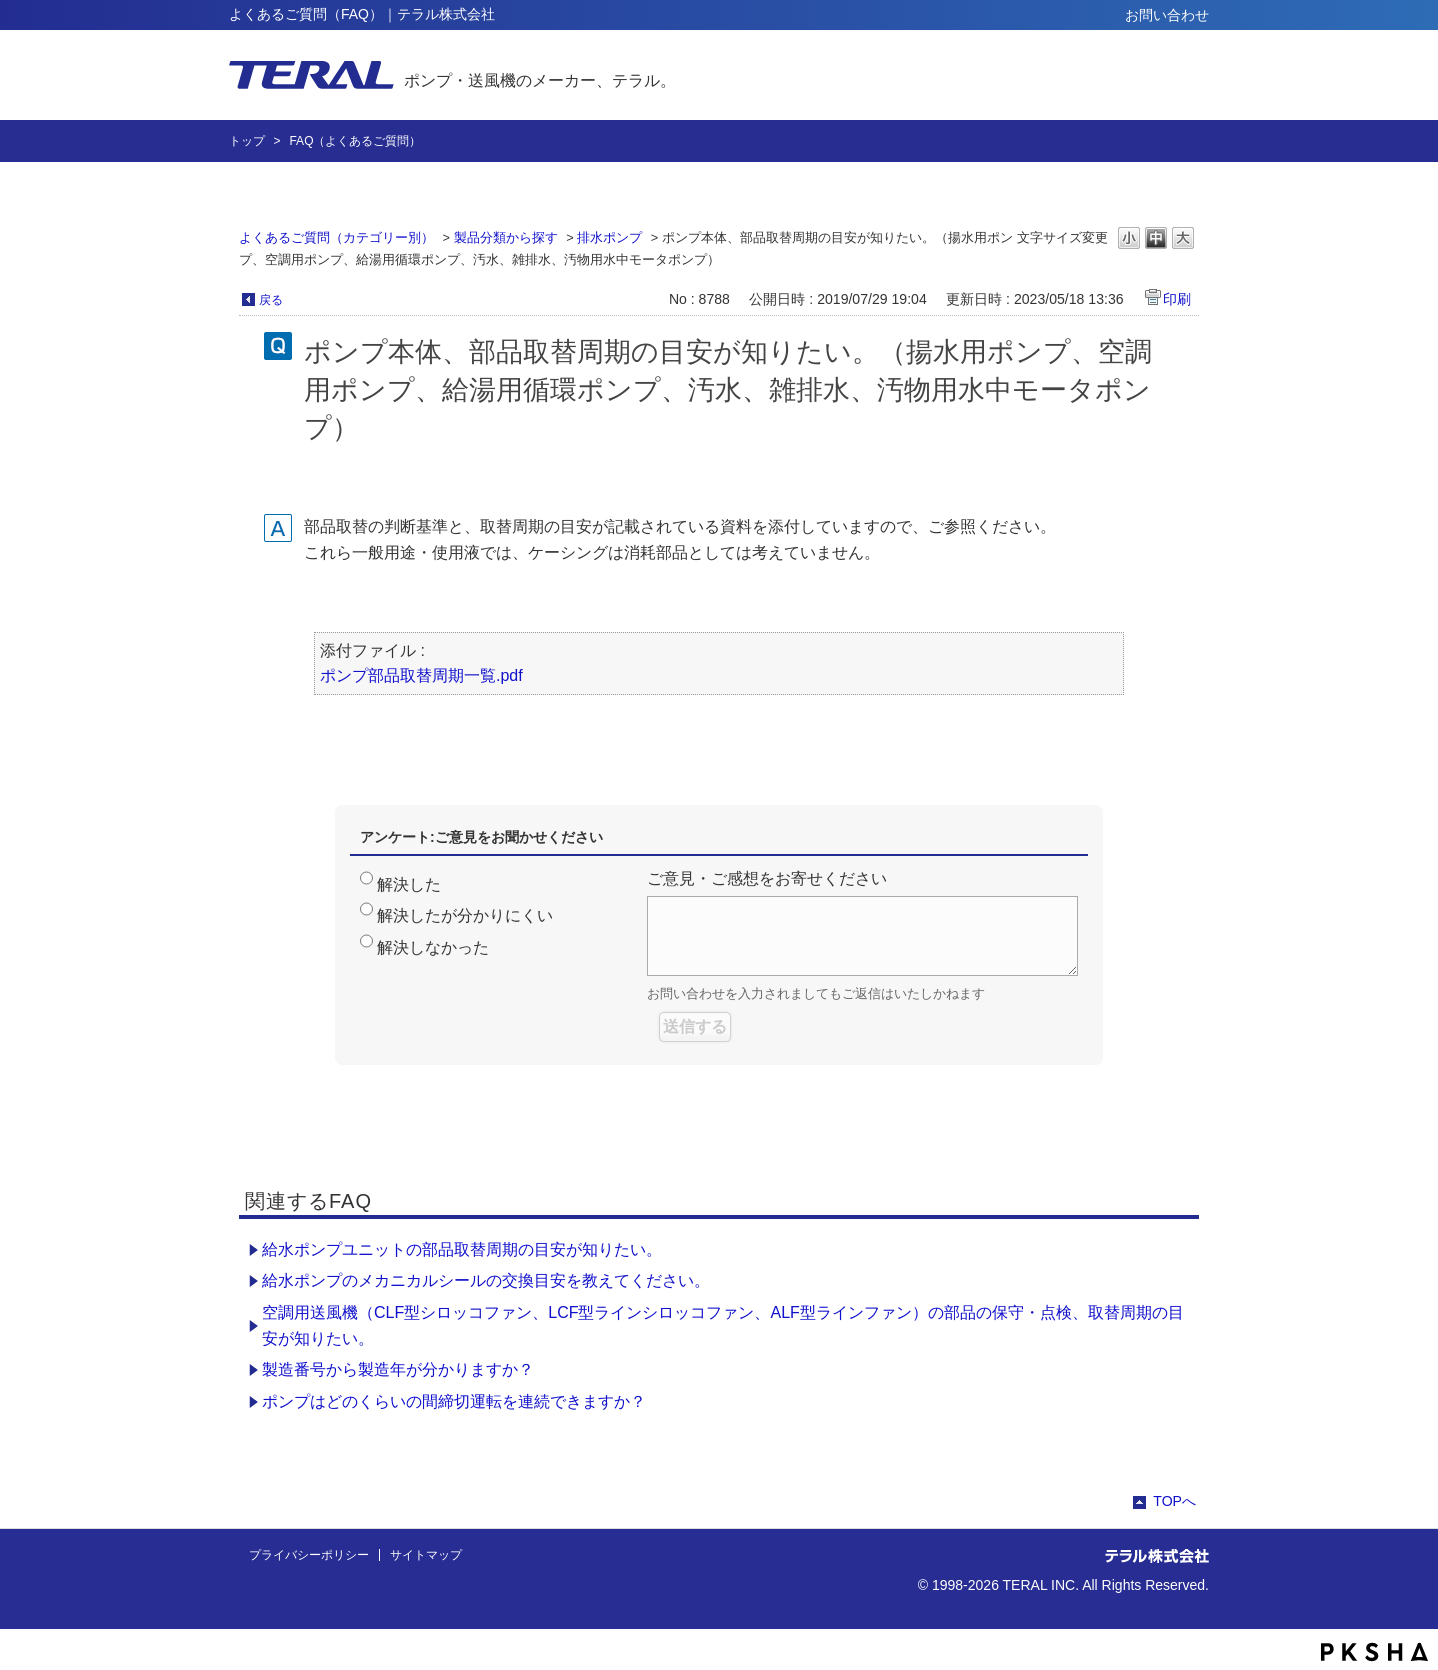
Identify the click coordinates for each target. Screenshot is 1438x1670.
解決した (409, 884)
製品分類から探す (506, 237)
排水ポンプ (609, 237)
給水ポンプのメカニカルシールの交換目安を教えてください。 (486, 1280)
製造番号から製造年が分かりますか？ (398, 1369)
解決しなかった (433, 947)
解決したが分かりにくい (465, 915)
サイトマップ (426, 1555)
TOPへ (1174, 1501)
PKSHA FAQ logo (1374, 1652)
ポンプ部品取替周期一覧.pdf (421, 675)
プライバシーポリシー (309, 1555)
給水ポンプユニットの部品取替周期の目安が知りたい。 (462, 1249)
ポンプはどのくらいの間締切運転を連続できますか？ (454, 1401)
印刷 (1177, 299)
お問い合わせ (1167, 15)
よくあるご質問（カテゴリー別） (336, 237)
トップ (247, 141)
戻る (271, 300)
